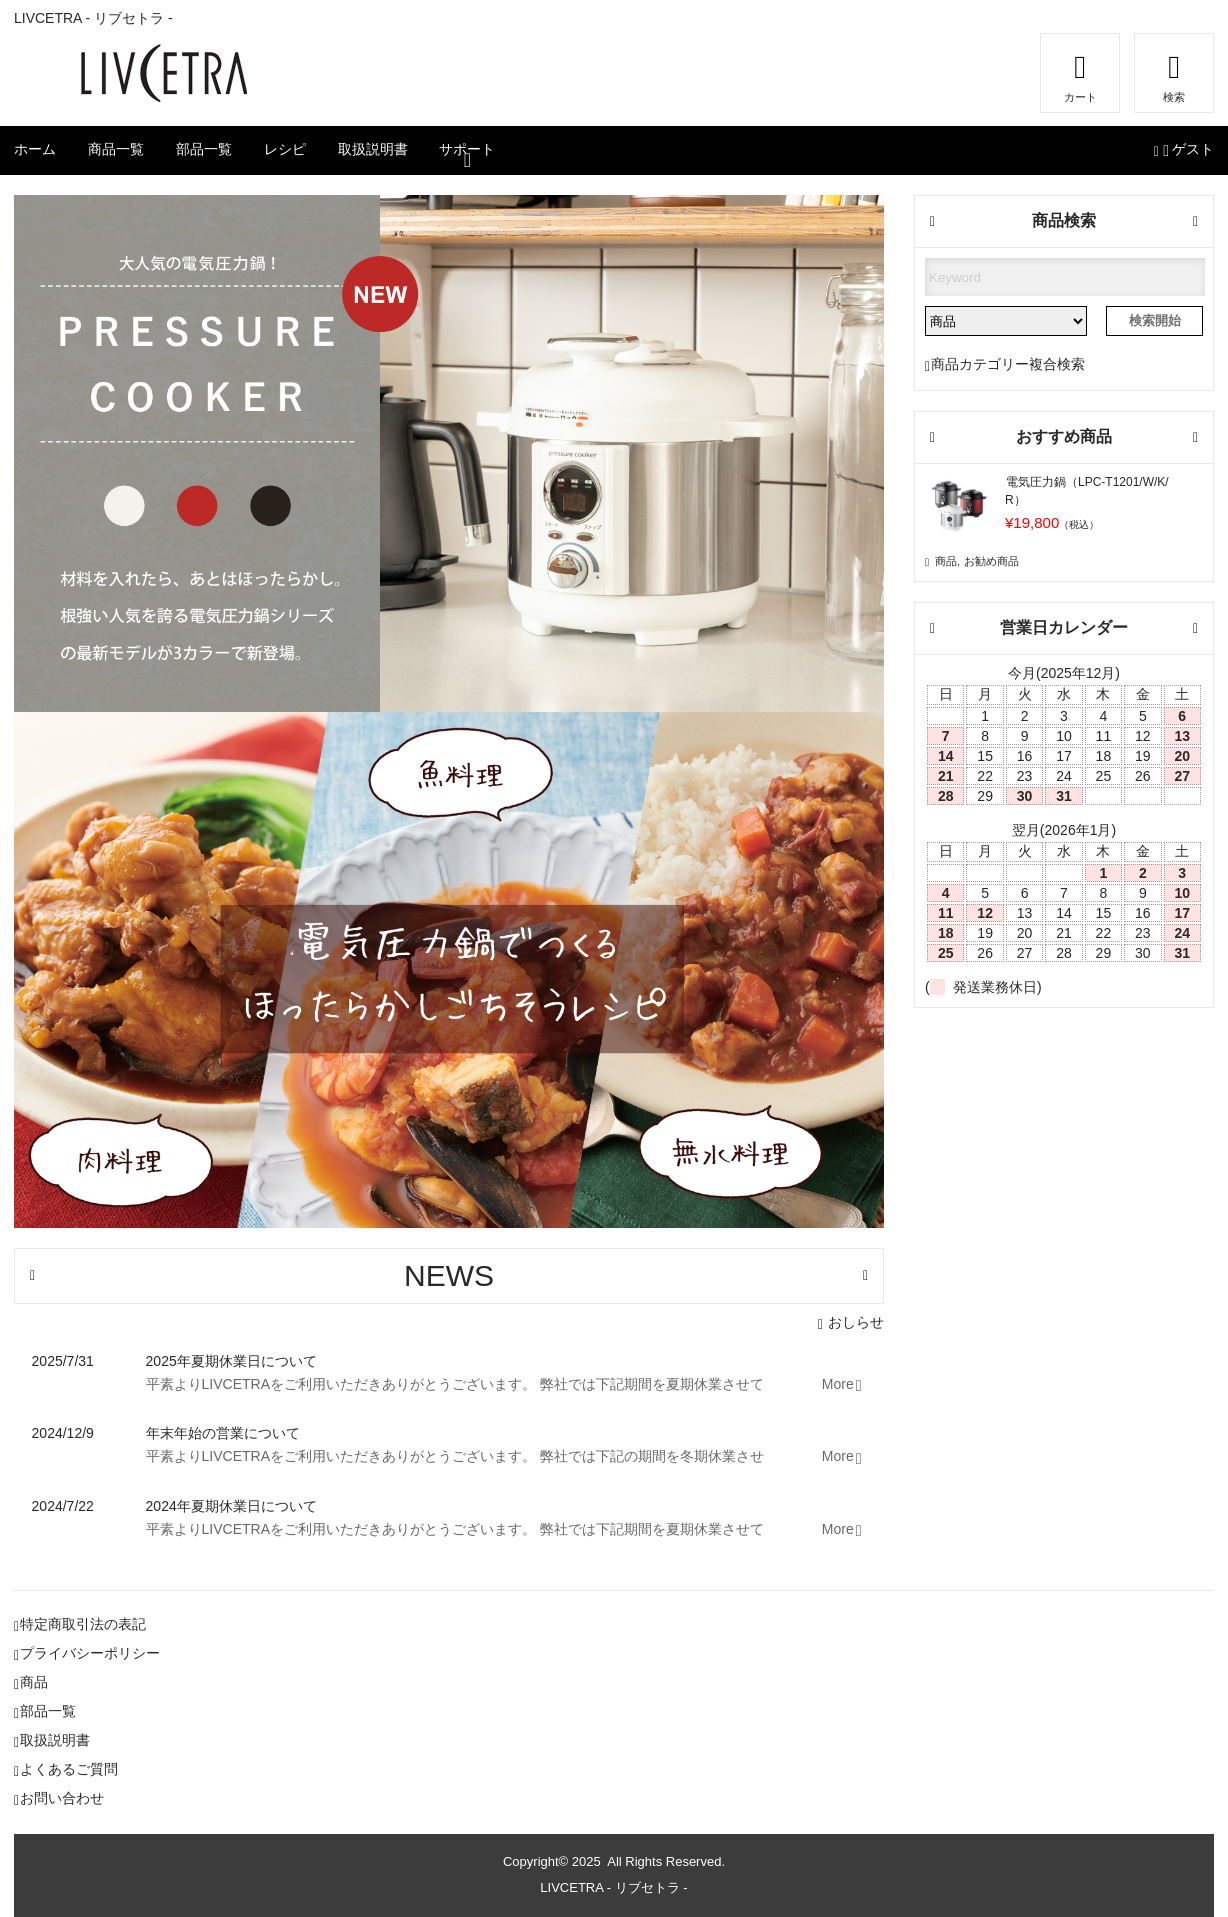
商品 (946, 561)
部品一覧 (204, 149)
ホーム (35, 149)
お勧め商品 (991, 561)
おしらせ (856, 1322)
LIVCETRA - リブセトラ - (613, 1887)
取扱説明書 (373, 149)
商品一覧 (116, 149)
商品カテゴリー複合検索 (1008, 364)
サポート (467, 149)
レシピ (285, 149)
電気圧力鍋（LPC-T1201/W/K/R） (1087, 491)
